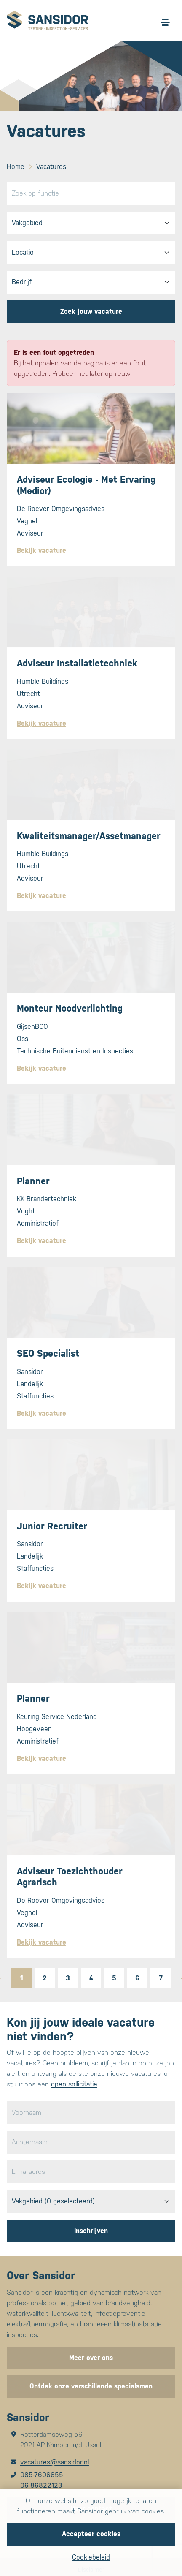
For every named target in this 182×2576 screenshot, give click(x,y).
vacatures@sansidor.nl (54, 2462)
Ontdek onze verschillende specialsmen (91, 2386)
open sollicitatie (74, 2084)
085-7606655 (41, 2475)
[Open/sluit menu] (165, 22)
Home (15, 167)
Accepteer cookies (91, 2534)
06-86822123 (41, 2485)
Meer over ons (91, 2358)
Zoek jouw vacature (91, 311)
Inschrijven (91, 2231)
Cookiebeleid (91, 2557)
